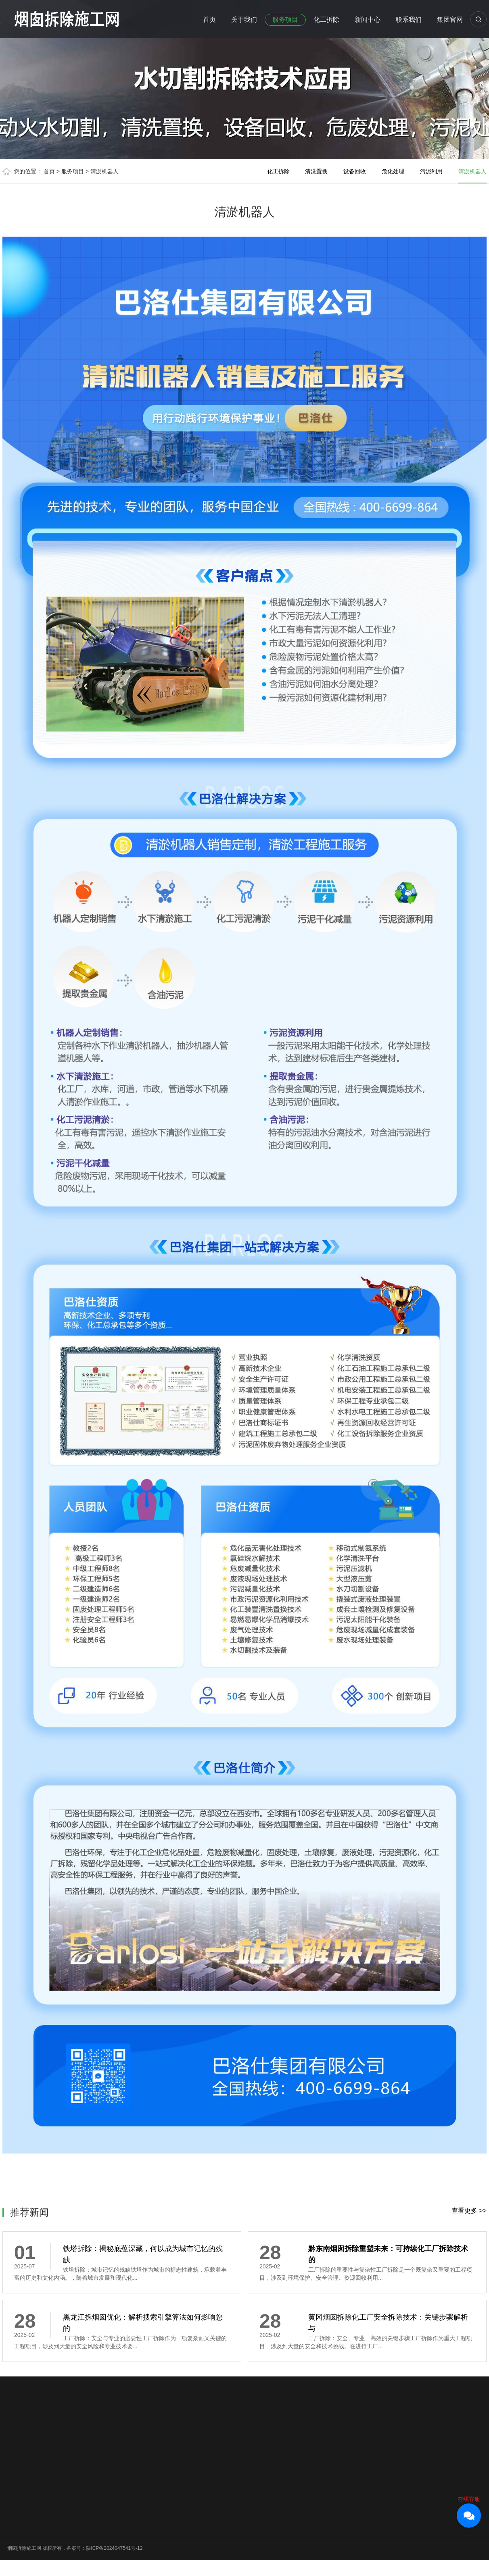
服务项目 (285, 19)
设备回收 (354, 171)
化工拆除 (326, 19)
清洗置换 (316, 171)
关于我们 (244, 19)
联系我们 (409, 19)
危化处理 (393, 171)
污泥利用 (431, 171)
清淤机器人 (104, 171)
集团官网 (450, 19)
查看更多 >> (469, 2210)
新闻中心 (367, 19)
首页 (209, 19)
